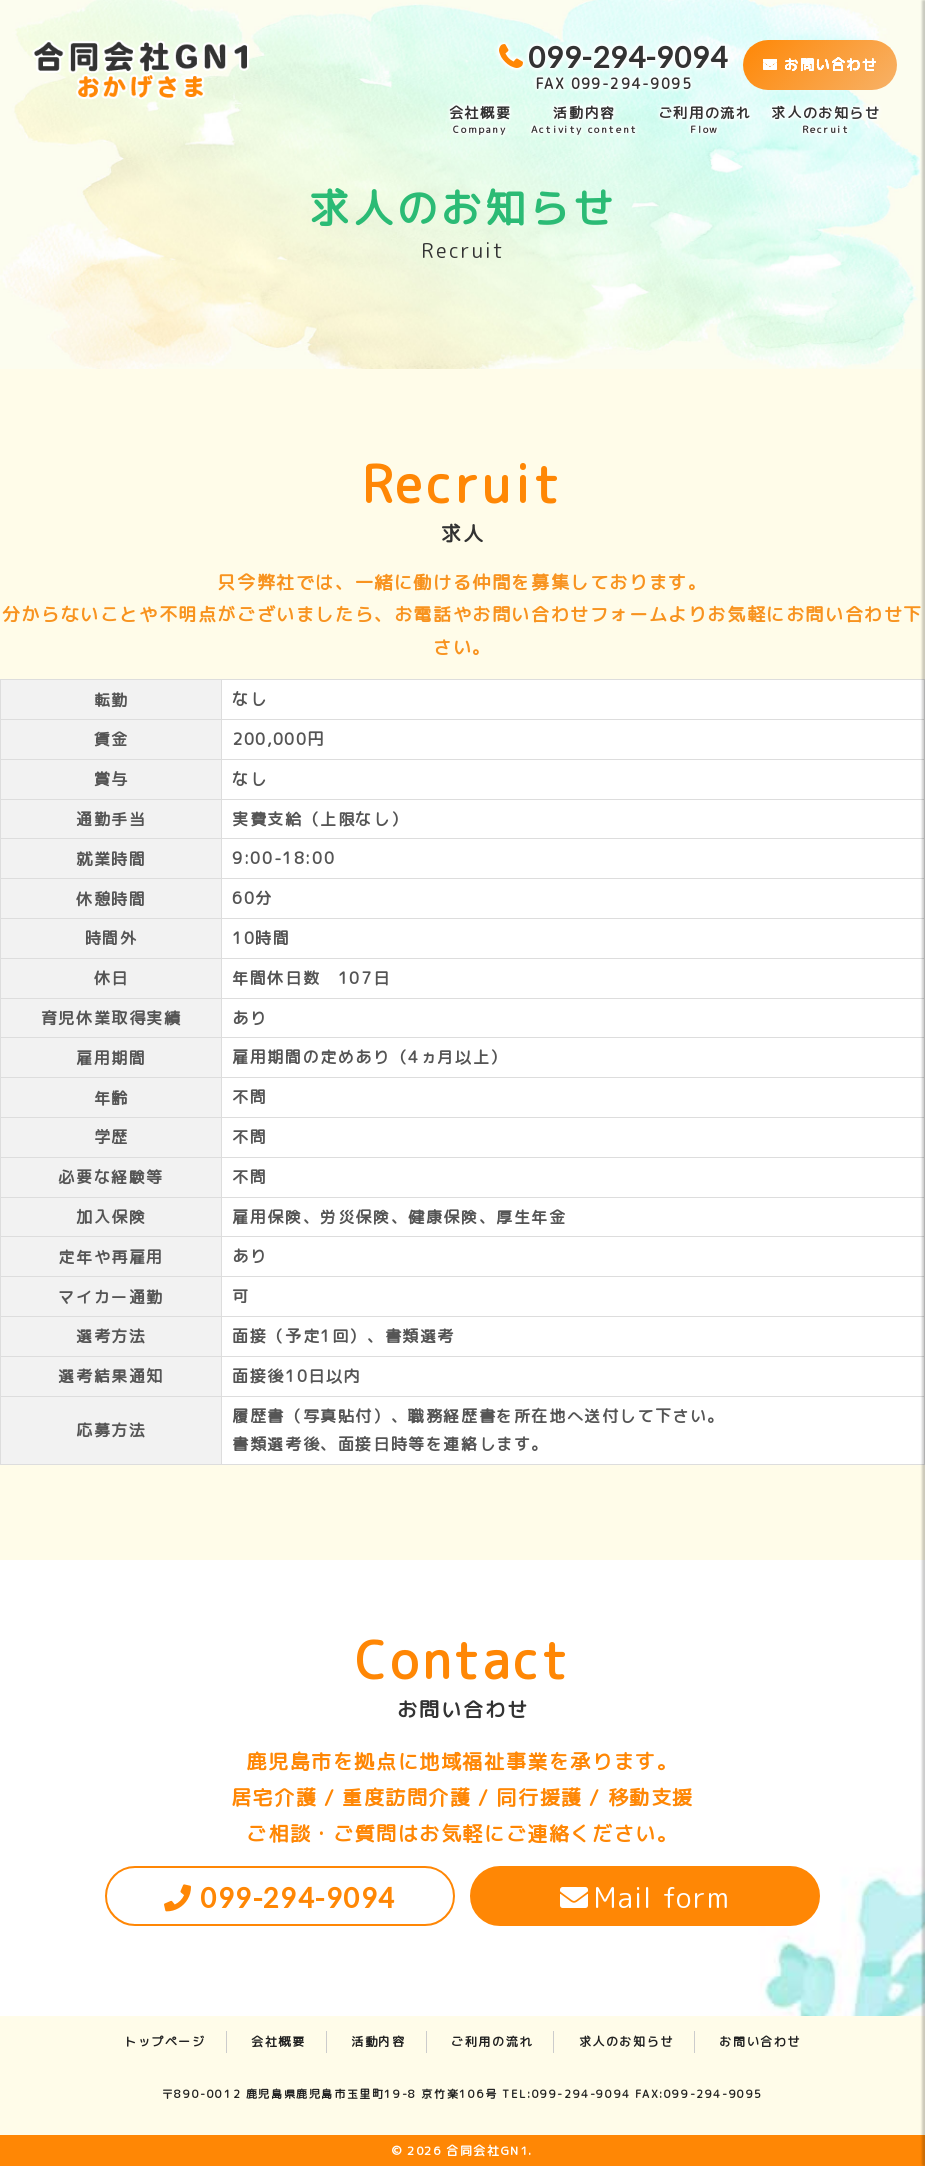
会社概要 (480, 120)
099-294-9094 (297, 1897)
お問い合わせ (819, 64)
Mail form (662, 1897)
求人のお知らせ (825, 120)
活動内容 (584, 120)
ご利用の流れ (705, 120)
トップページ (165, 2041)
